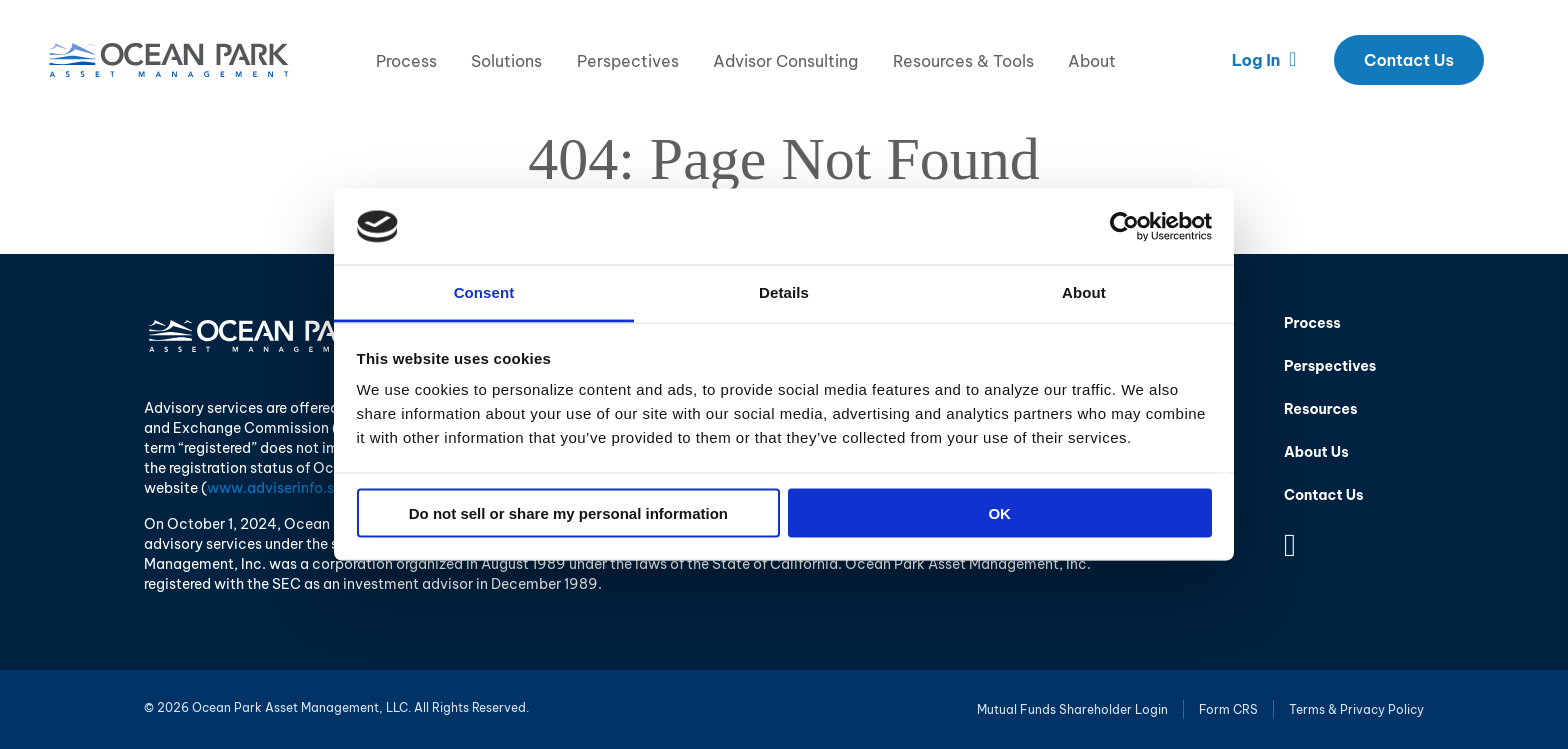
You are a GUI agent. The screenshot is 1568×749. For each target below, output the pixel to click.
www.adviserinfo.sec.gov (294, 488)
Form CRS (1228, 709)
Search (1514, 60)
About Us (1316, 452)
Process (406, 61)
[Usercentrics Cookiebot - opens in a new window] (1124, 226)
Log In (1264, 59)
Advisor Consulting (785, 61)
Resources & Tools (963, 61)
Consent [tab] (484, 292)
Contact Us (1409, 60)
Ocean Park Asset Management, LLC (169, 60)
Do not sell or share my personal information (568, 512)
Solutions (506, 61)
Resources (1320, 409)
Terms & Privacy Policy (1356, 709)
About (1092, 61)
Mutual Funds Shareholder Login (1072, 709)
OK (999, 512)
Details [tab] (784, 292)
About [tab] (1084, 292)
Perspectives (628, 61)
